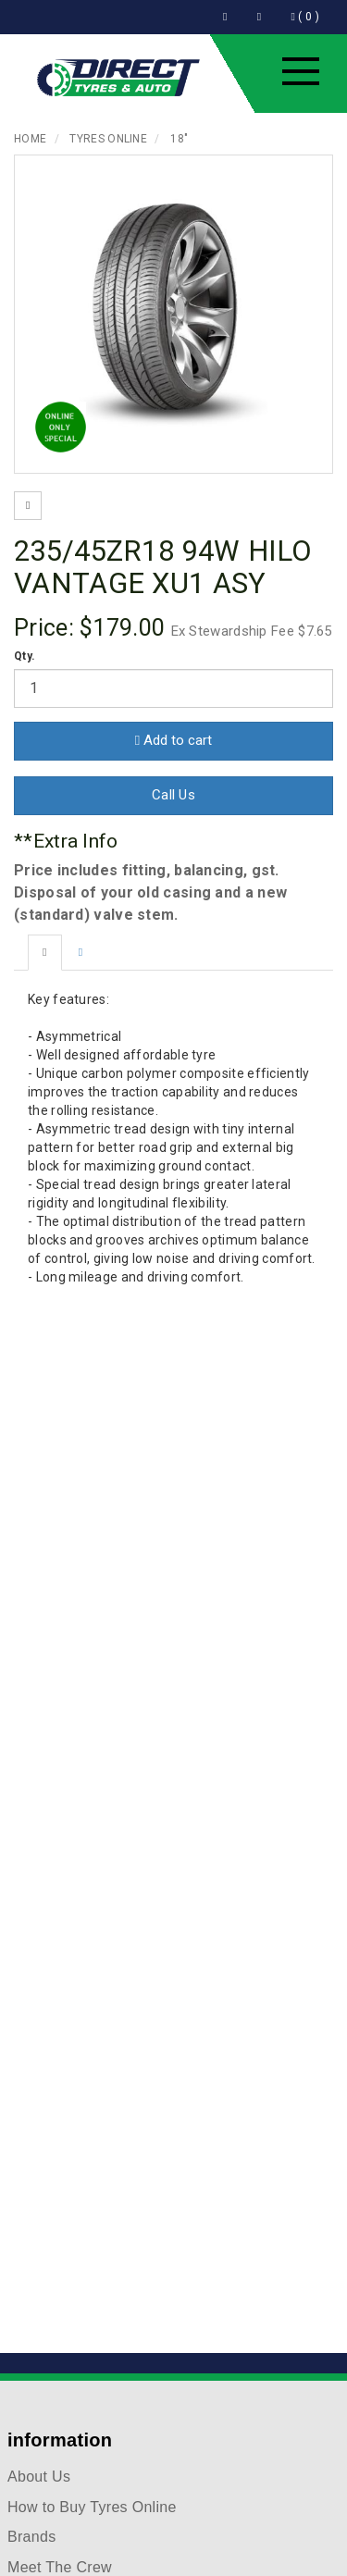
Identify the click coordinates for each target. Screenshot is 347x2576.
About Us (38, 2476)
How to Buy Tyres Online (92, 2507)
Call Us (173, 794)
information (59, 2440)
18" (179, 138)
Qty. (24, 656)
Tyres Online (108, 138)
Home (30, 138)
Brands (31, 2537)
